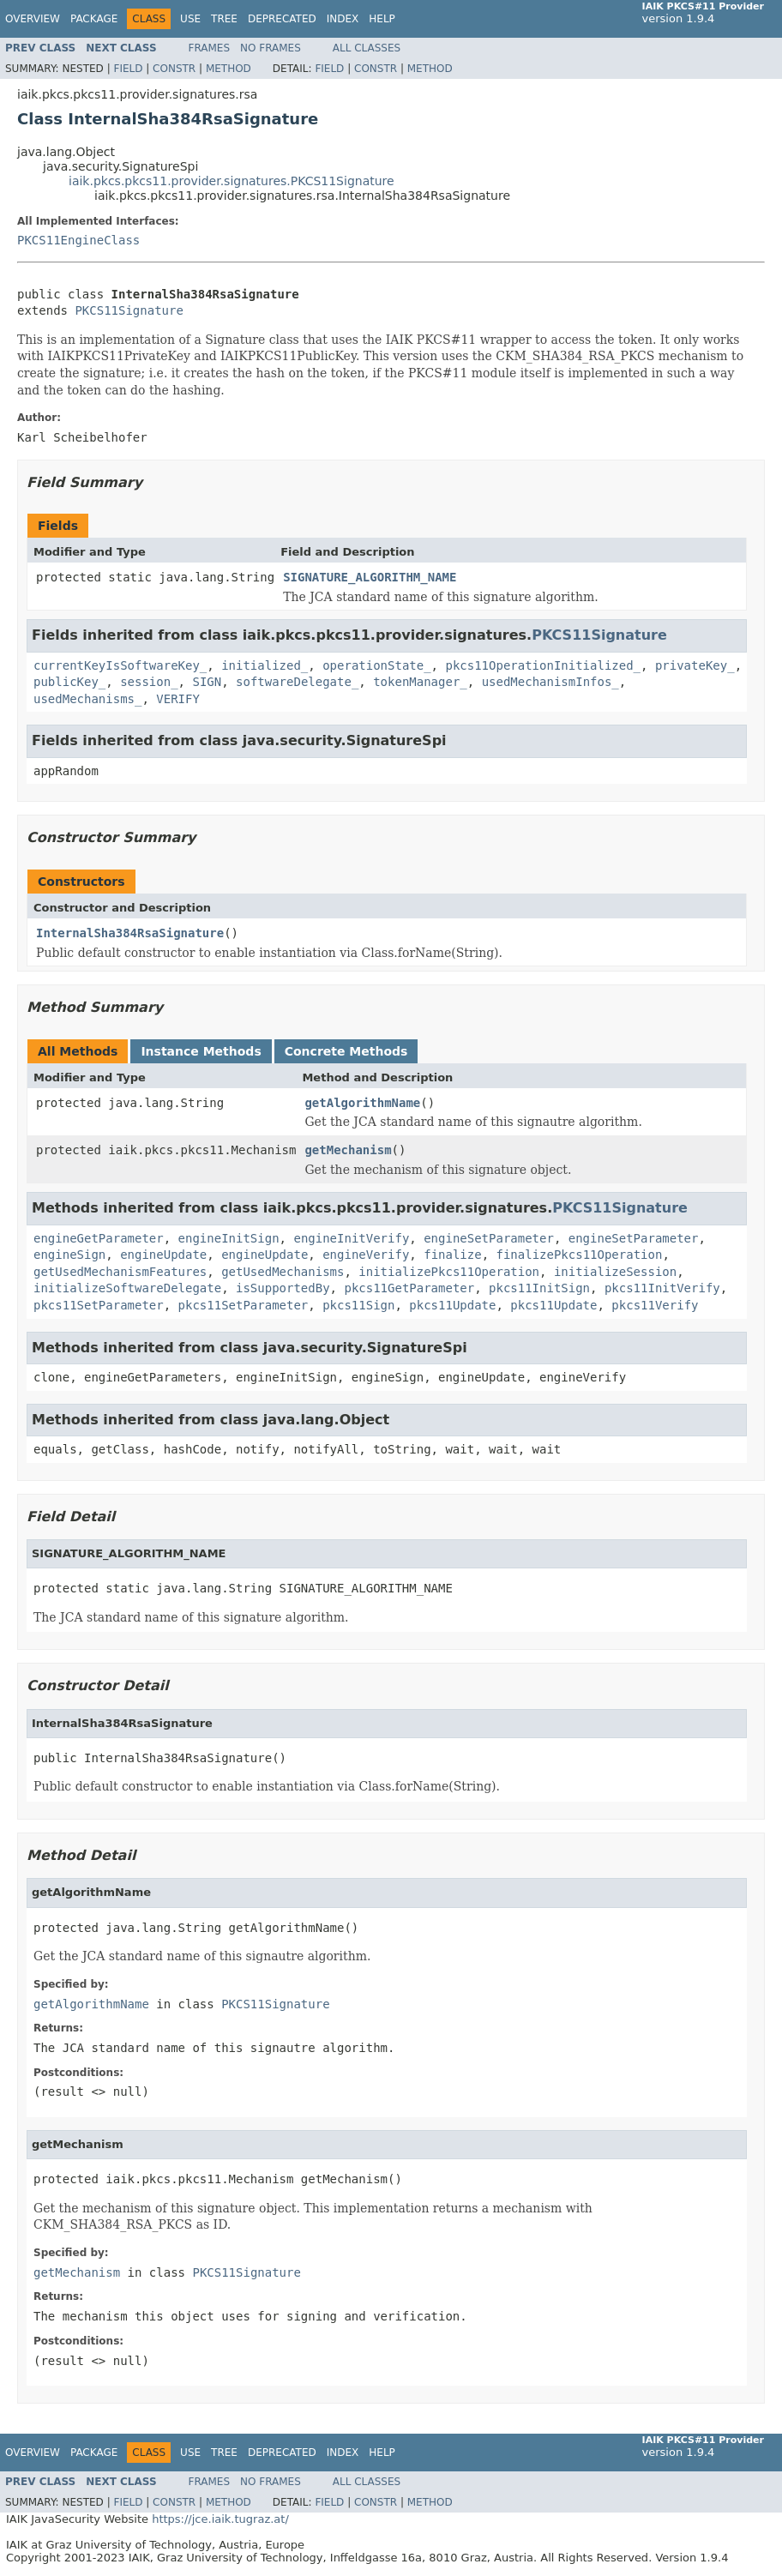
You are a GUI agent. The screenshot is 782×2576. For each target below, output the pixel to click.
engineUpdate (163, 1254)
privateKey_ (695, 665)
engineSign (69, 1254)
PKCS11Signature (129, 310)
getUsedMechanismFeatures (120, 1272)
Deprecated (282, 19)
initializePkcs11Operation (448, 1272)
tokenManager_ (420, 682)
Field (127, 69)
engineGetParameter (98, 1238)
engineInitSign (229, 1238)
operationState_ (376, 665)
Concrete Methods (346, 1051)
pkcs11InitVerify (662, 1288)
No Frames (270, 48)
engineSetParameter (489, 1238)
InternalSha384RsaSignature (130, 933)
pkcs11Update (452, 1305)
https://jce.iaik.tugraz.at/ (220, 2519)
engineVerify (365, 1254)
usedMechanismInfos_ (550, 682)
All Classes (366, 48)
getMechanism (347, 1150)
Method (228, 69)
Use (190, 19)
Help (382, 19)
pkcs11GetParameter (409, 1288)
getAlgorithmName (362, 1103)
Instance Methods (201, 1051)
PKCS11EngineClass (78, 240)
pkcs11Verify (654, 1305)
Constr (174, 69)
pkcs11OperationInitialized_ (543, 665)
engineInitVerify (351, 1238)
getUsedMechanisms (282, 1272)
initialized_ (264, 665)
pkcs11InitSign (539, 1288)
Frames (210, 48)
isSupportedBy (283, 1288)
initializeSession (615, 1272)
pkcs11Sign (358, 1305)
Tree (224, 19)
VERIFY (178, 699)
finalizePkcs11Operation (579, 1254)
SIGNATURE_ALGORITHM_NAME (369, 577)
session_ (148, 682)
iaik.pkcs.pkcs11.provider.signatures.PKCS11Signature (231, 181)
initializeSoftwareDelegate (127, 1288)
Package (93, 19)
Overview (32, 19)
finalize (452, 1254)
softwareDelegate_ (297, 682)
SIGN (206, 682)
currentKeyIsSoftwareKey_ (120, 665)
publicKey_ (69, 682)
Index (343, 19)
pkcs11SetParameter (98, 1305)
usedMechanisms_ (87, 699)
